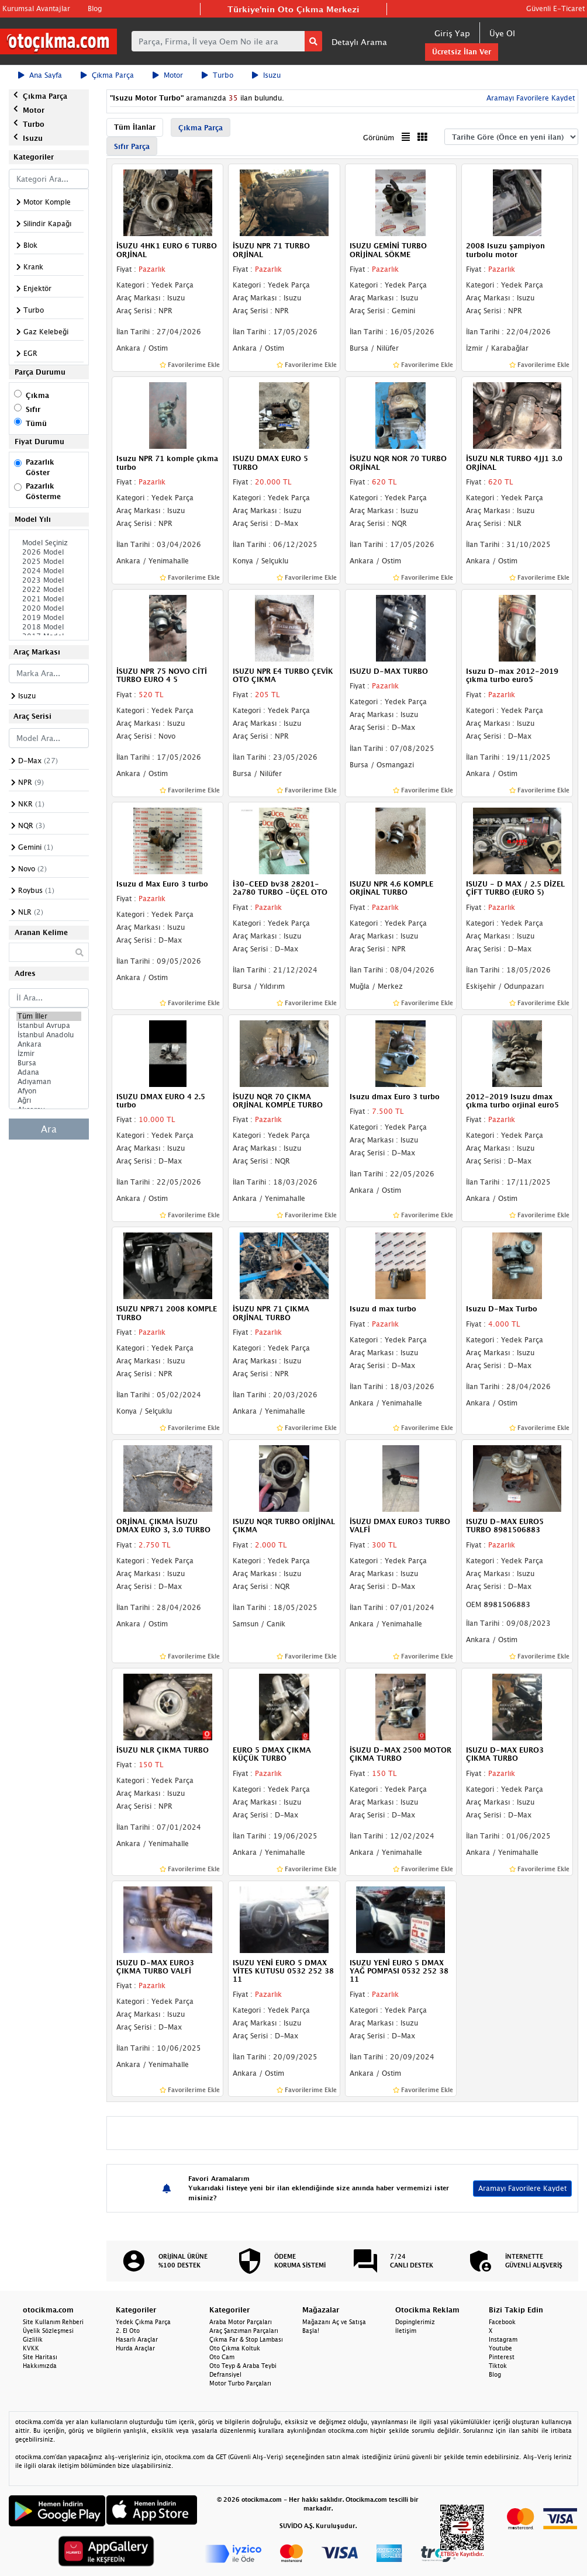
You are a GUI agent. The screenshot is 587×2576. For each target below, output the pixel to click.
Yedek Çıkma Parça (143, 2321)
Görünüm (378, 137)
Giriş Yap (452, 33)
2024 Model (49, 571)
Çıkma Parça (107, 75)
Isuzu (266, 75)
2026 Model (49, 552)
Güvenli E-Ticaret (555, 8)
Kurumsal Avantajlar (36, 8)
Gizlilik (33, 2339)
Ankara (48, 1044)
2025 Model (49, 561)
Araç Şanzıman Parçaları (243, 2330)
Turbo (217, 75)
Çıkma (37, 395)
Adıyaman (48, 1081)
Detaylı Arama (359, 42)
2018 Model (49, 627)
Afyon (48, 1091)
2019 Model (49, 617)
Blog (95, 8)
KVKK (31, 2348)
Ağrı (48, 1100)
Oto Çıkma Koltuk (234, 2348)
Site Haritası (40, 2356)
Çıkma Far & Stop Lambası (246, 2339)
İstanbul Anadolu (48, 1035)
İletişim (405, 2330)
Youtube (500, 2348)
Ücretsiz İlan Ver (461, 51)
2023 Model (49, 580)
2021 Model (49, 599)
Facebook (502, 2321)
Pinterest (502, 2356)
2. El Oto (128, 2330)
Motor (168, 75)
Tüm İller (48, 1016)
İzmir (48, 1053)
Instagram (503, 2339)
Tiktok (498, 2365)
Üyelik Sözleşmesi (48, 2330)
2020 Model (49, 608)
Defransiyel (225, 2374)
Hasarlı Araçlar (137, 2339)
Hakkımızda (40, 2365)
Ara (49, 1129)
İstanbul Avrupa (48, 1025)
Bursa (48, 1063)
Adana (48, 1072)
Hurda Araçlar (135, 2348)
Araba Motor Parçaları (240, 2321)
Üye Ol (502, 33)
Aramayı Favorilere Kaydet (529, 98)
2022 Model (49, 589)
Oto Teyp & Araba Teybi (243, 2365)
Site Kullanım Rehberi (53, 2321)
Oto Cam (221, 2356)
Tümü (36, 423)
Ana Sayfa (40, 75)
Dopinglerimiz (415, 2321)
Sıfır (33, 409)
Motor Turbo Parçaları (240, 2383)
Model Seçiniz (49, 543)
